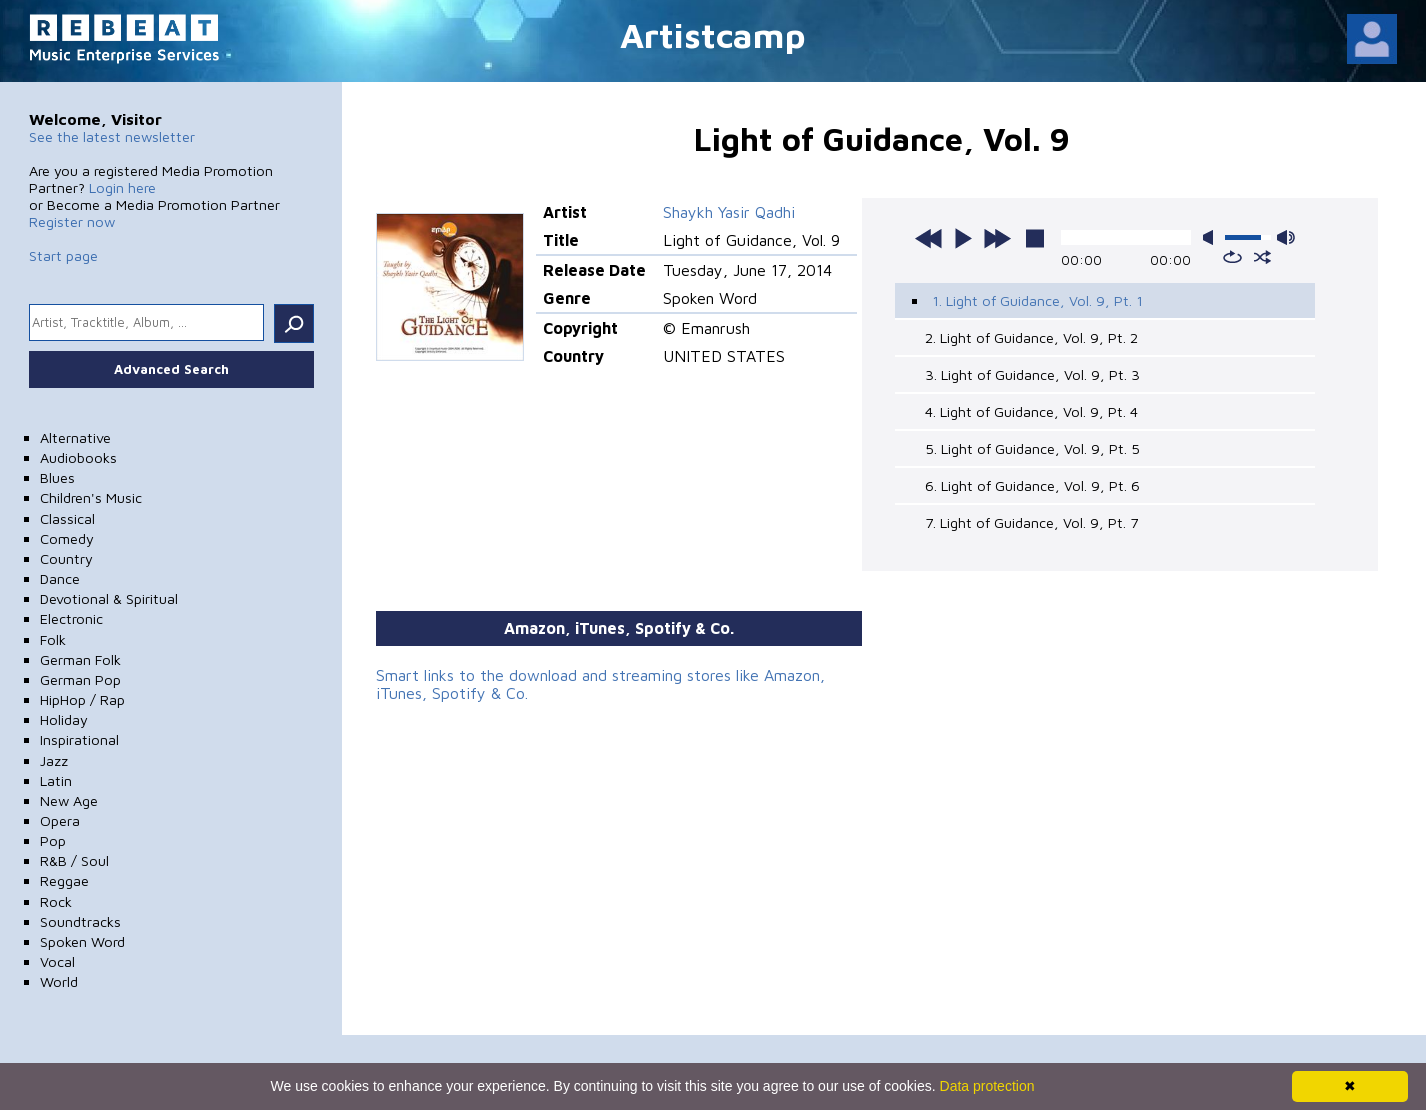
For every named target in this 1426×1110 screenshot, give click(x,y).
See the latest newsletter (112, 136)
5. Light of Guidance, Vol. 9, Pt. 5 (1032, 448)
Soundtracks (80, 921)
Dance (60, 578)
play (963, 238)
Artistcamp (713, 34)
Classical (67, 518)
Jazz (54, 760)
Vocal (57, 961)
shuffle (1262, 257)
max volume (1286, 237)
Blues (57, 477)
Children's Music (91, 497)
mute (1212, 237)
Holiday (64, 719)
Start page (63, 255)
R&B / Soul (74, 860)
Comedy (67, 538)
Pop (53, 840)
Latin (56, 780)
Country (66, 558)
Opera (60, 820)
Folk (53, 639)
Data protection (987, 1086)
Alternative (75, 437)
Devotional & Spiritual (109, 598)
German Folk (80, 659)
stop (1035, 238)
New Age (69, 800)
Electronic (71, 618)
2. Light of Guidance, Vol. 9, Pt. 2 (1031, 337)
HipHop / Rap (82, 699)
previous (929, 238)
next (997, 238)
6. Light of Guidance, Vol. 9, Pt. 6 (1032, 485)
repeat (1232, 257)
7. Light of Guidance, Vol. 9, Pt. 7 (1031, 522)
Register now (72, 221)
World (59, 981)
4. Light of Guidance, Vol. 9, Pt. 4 (1031, 411)
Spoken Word (82, 941)
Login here (122, 187)
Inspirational (79, 739)
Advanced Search (171, 369)
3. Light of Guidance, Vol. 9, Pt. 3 (1032, 374)
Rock (56, 901)
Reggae (64, 880)
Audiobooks (78, 457)
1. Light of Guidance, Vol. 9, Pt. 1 (1037, 300)
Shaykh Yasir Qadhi (729, 212)
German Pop (80, 679)
